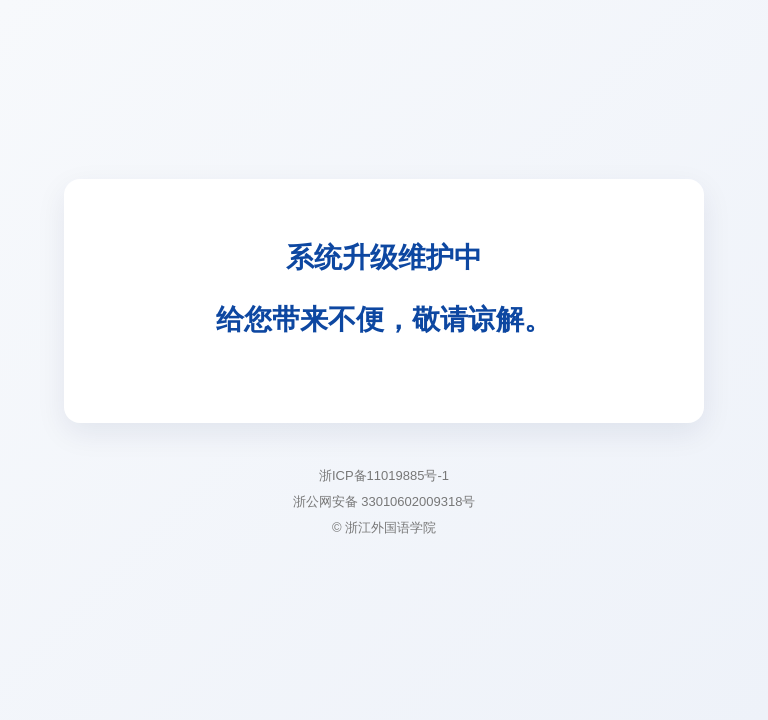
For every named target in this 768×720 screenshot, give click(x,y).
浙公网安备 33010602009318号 (384, 501)
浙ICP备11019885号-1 (384, 475)
